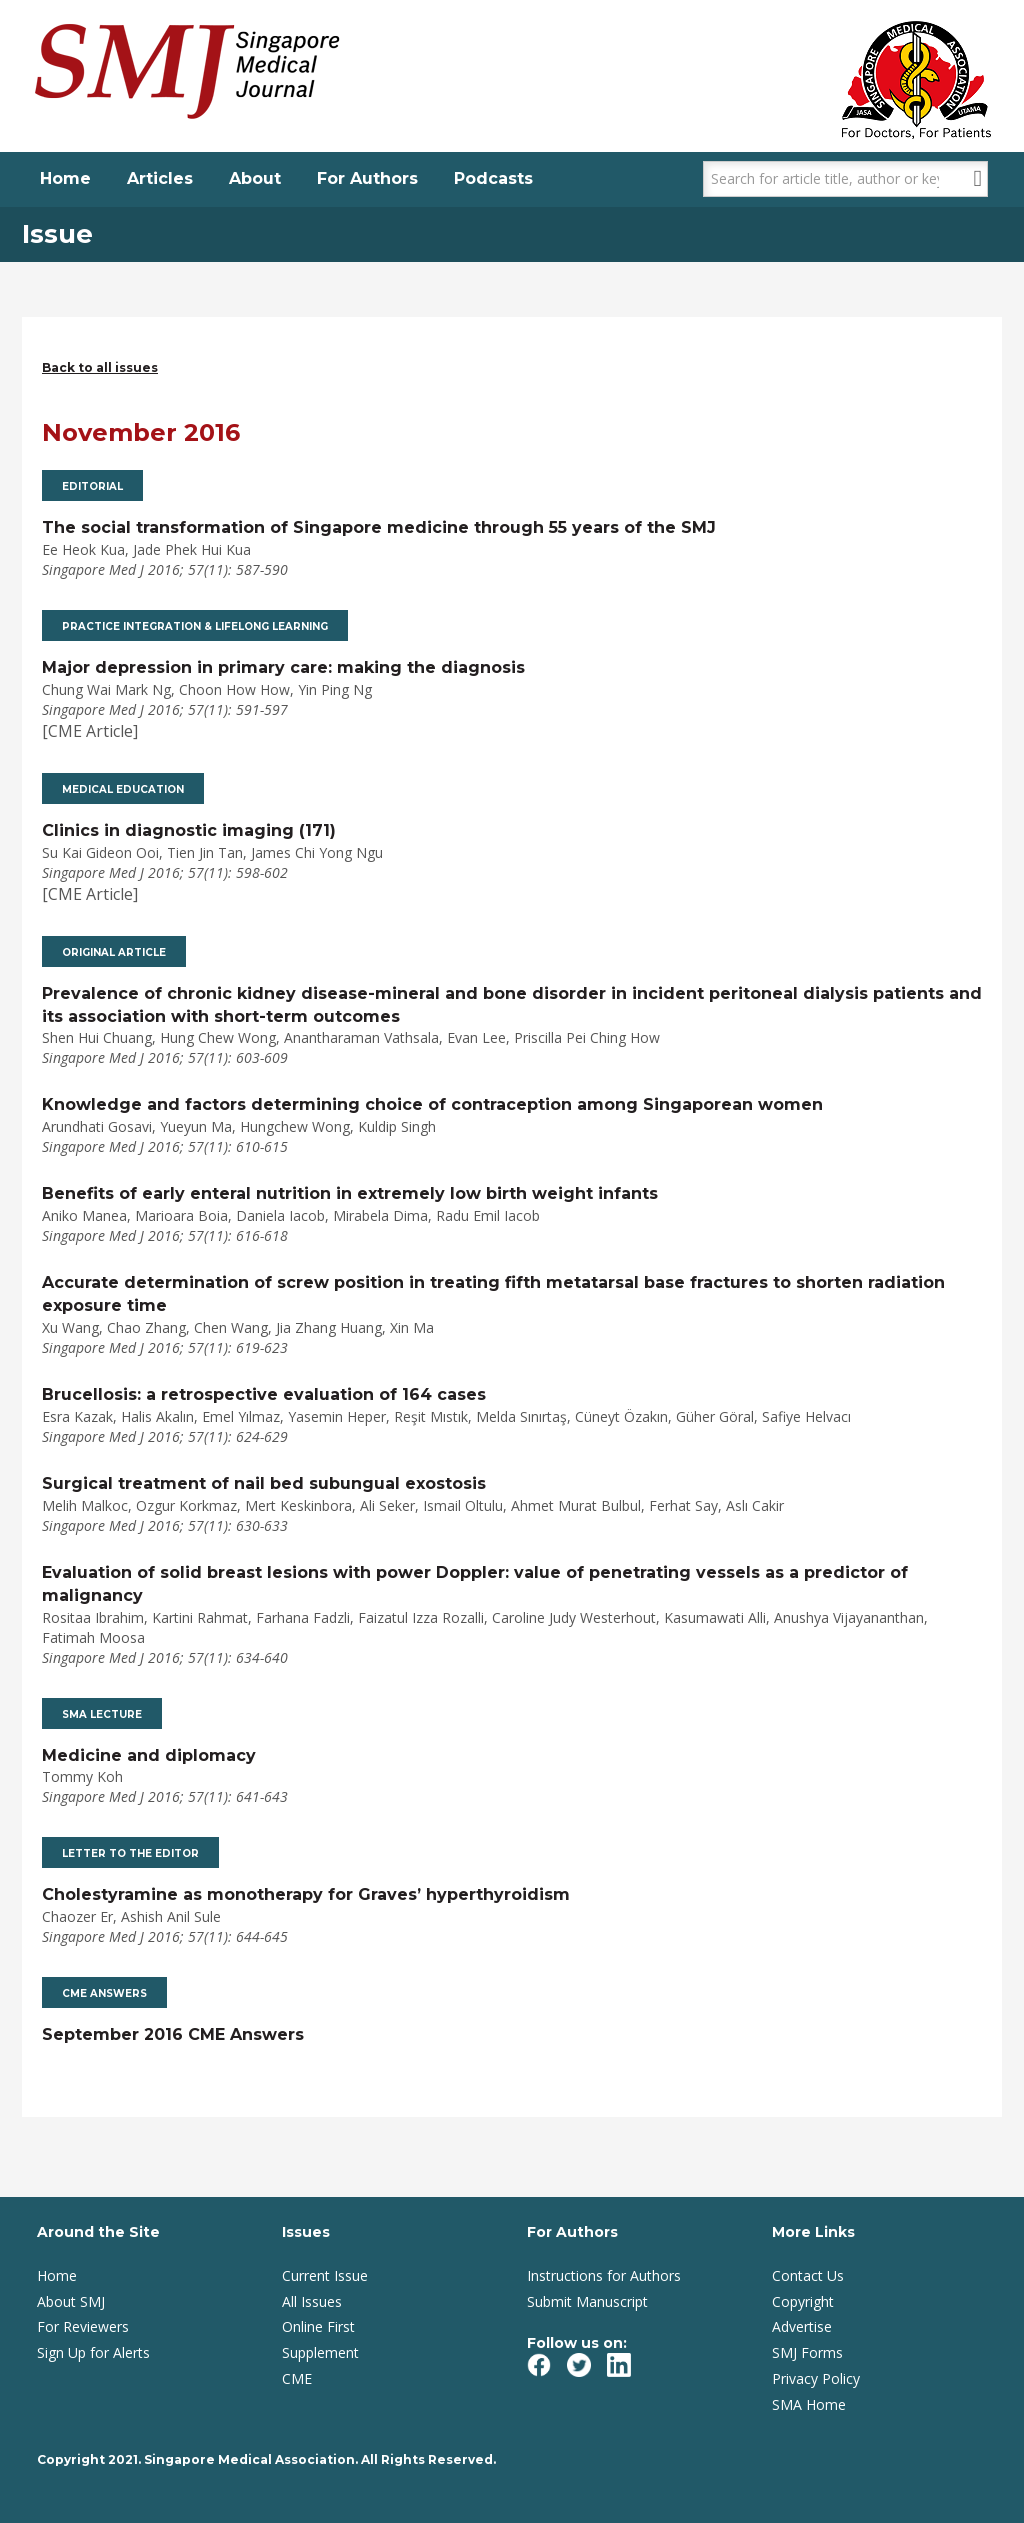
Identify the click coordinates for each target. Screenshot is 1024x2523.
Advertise (802, 2326)
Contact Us (808, 2275)
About (255, 178)
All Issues (312, 2301)
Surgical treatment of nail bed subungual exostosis (264, 1483)
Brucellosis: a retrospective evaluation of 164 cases (264, 1394)
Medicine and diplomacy (149, 1755)
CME (297, 2378)
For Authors (367, 178)
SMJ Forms (807, 2352)
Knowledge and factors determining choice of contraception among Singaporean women (432, 1104)
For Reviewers (83, 2326)
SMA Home (809, 2404)
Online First (318, 2326)
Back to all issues (100, 367)
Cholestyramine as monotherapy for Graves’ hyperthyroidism (306, 1894)
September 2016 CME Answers (173, 2034)
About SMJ (71, 2301)
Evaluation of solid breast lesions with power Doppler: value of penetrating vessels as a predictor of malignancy (475, 1584)
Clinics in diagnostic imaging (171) (189, 830)
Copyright (803, 2301)
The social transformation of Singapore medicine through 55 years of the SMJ (379, 527)
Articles (160, 178)
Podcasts (493, 178)
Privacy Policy (816, 2378)
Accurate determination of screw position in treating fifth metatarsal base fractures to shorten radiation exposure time (493, 1294)
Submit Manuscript (587, 2301)
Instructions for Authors (604, 2275)
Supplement (320, 2352)
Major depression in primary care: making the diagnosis (283, 667)
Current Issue (325, 2275)
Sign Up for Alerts (93, 2352)
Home (65, 178)
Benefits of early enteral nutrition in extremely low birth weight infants (350, 1193)
